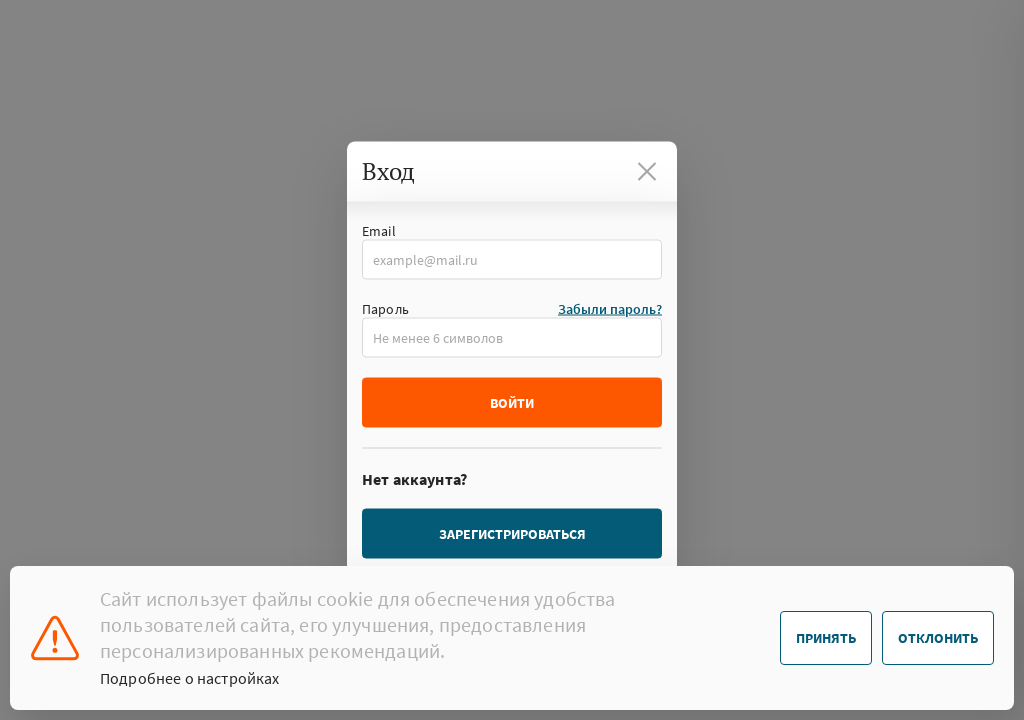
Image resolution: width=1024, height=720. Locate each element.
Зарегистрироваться (512, 534)
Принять (826, 638)
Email (379, 231)
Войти (512, 403)
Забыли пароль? (610, 309)
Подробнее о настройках (190, 678)
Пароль (385, 309)
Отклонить (938, 638)
